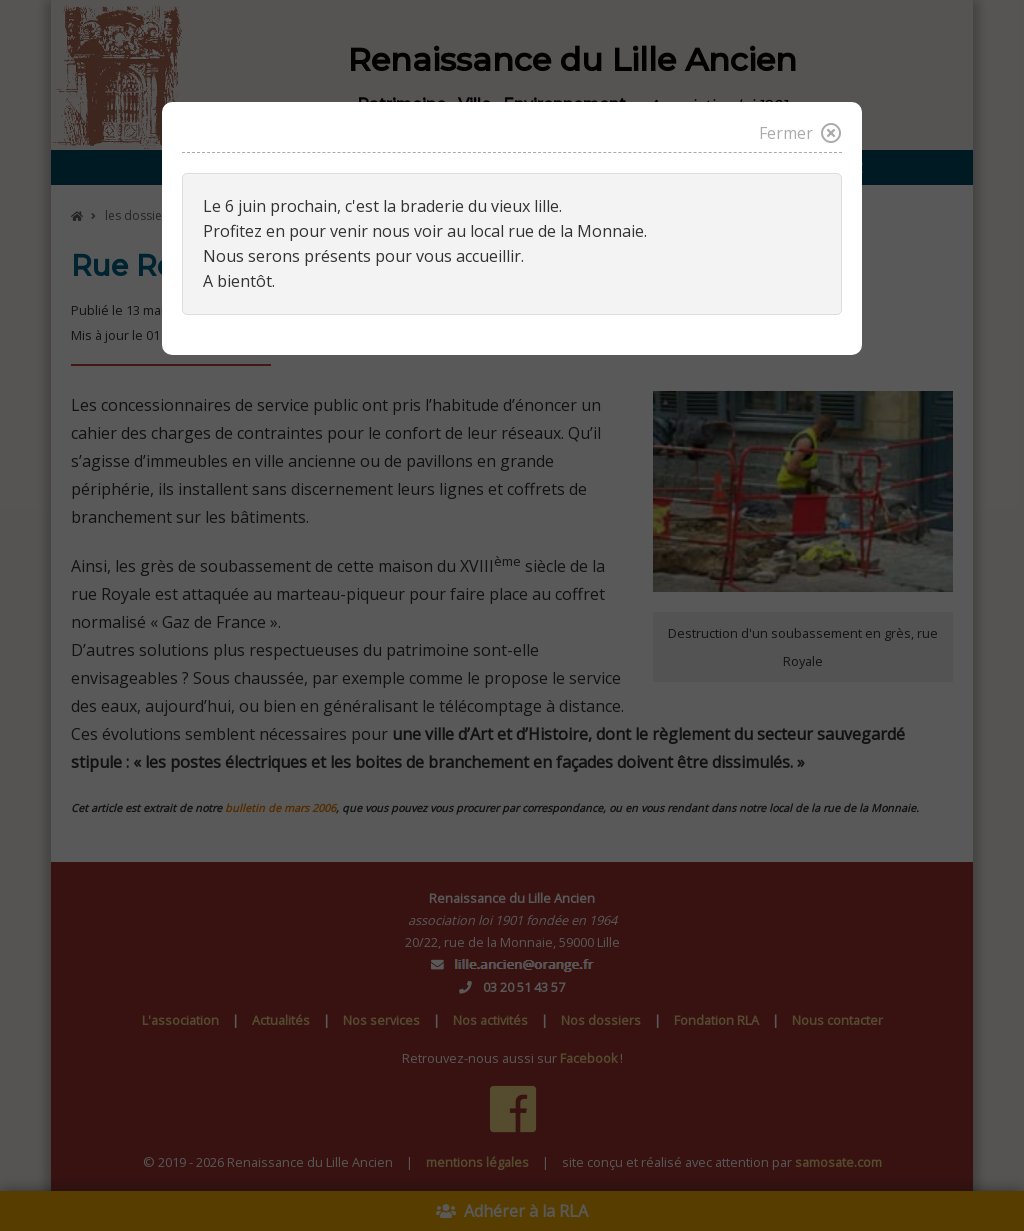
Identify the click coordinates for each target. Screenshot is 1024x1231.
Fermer (800, 133)
